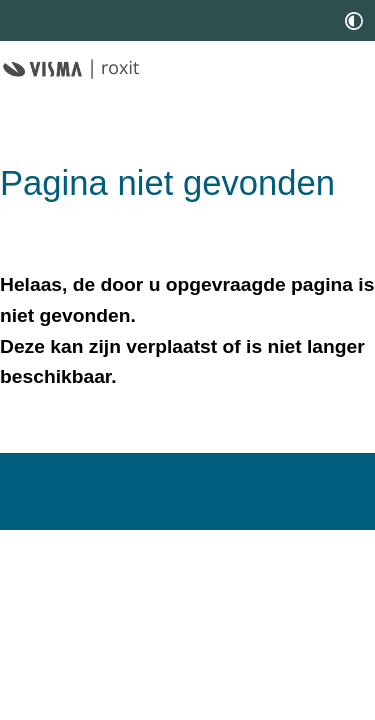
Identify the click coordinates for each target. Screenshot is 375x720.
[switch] (354, 20)
